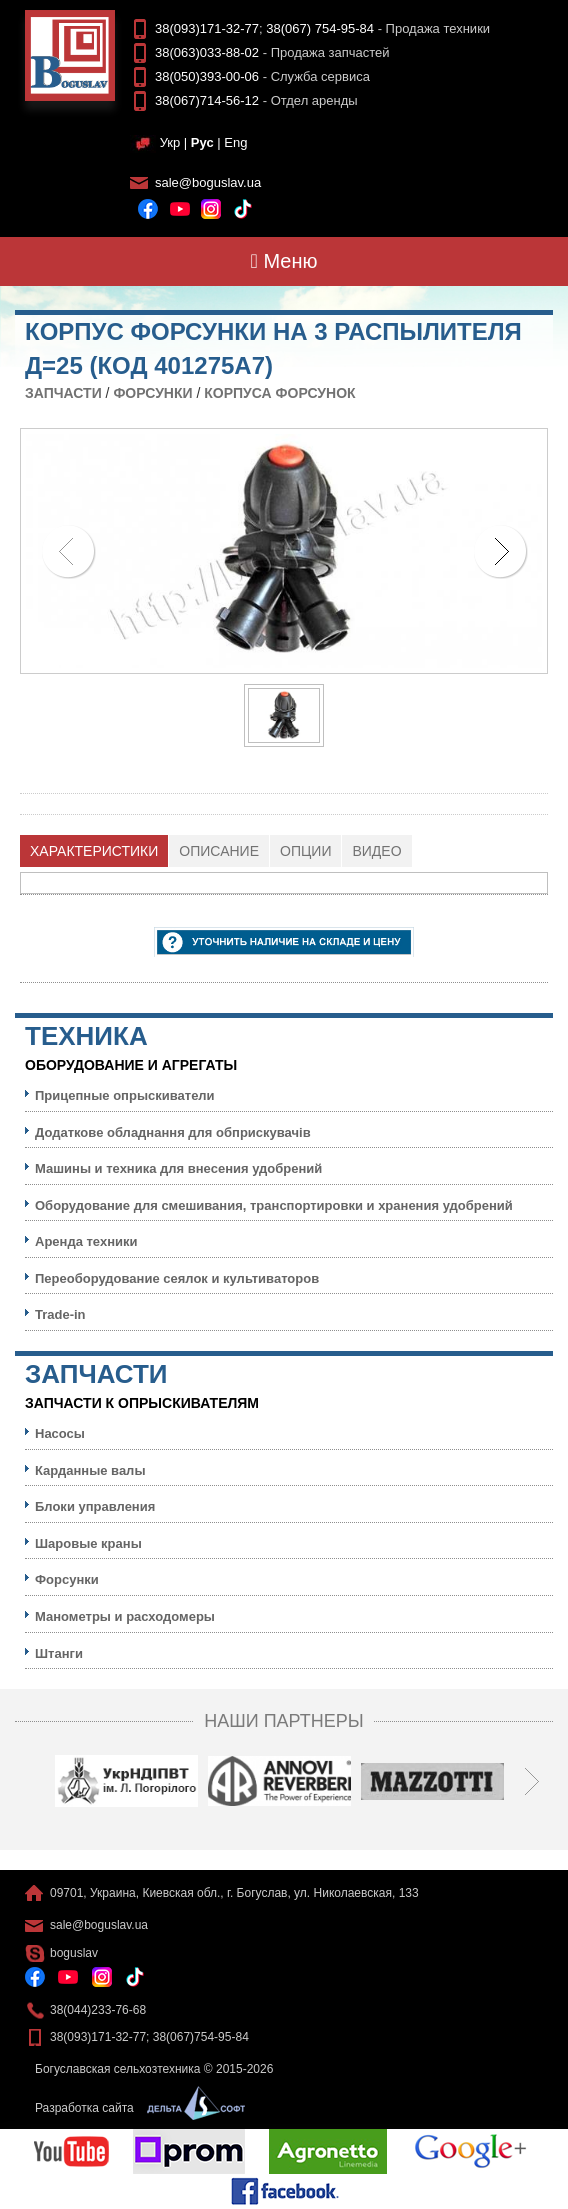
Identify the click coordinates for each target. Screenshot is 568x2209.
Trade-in (60, 1314)
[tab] (94, 851)
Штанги (59, 1653)
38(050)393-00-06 (207, 76)
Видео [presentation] (376, 851)
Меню (284, 261)
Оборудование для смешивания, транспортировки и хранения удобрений (274, 1205)
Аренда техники (86, 1241)
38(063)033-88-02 (207, 52)
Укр (170, 142)
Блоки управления (95, 1506)
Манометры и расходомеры (125, 1616)
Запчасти (63, 393)
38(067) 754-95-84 (320, 28)
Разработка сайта (135, 2108)
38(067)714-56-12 (207, 100)
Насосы (60, 1433)
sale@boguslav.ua (208, 182)
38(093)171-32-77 (207, 28)
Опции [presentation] (305, 851)
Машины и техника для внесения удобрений (178, 1168)
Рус (202, 142)
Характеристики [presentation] (94, 851)
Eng (235, 142)
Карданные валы (90, 1470)
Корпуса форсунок (279, 393)
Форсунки (152, 393)
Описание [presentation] (219, 851)
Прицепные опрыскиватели (125, 1095)
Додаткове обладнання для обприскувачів (173, 1132)
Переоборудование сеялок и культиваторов (177, 1278)
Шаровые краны (88, 1543)
